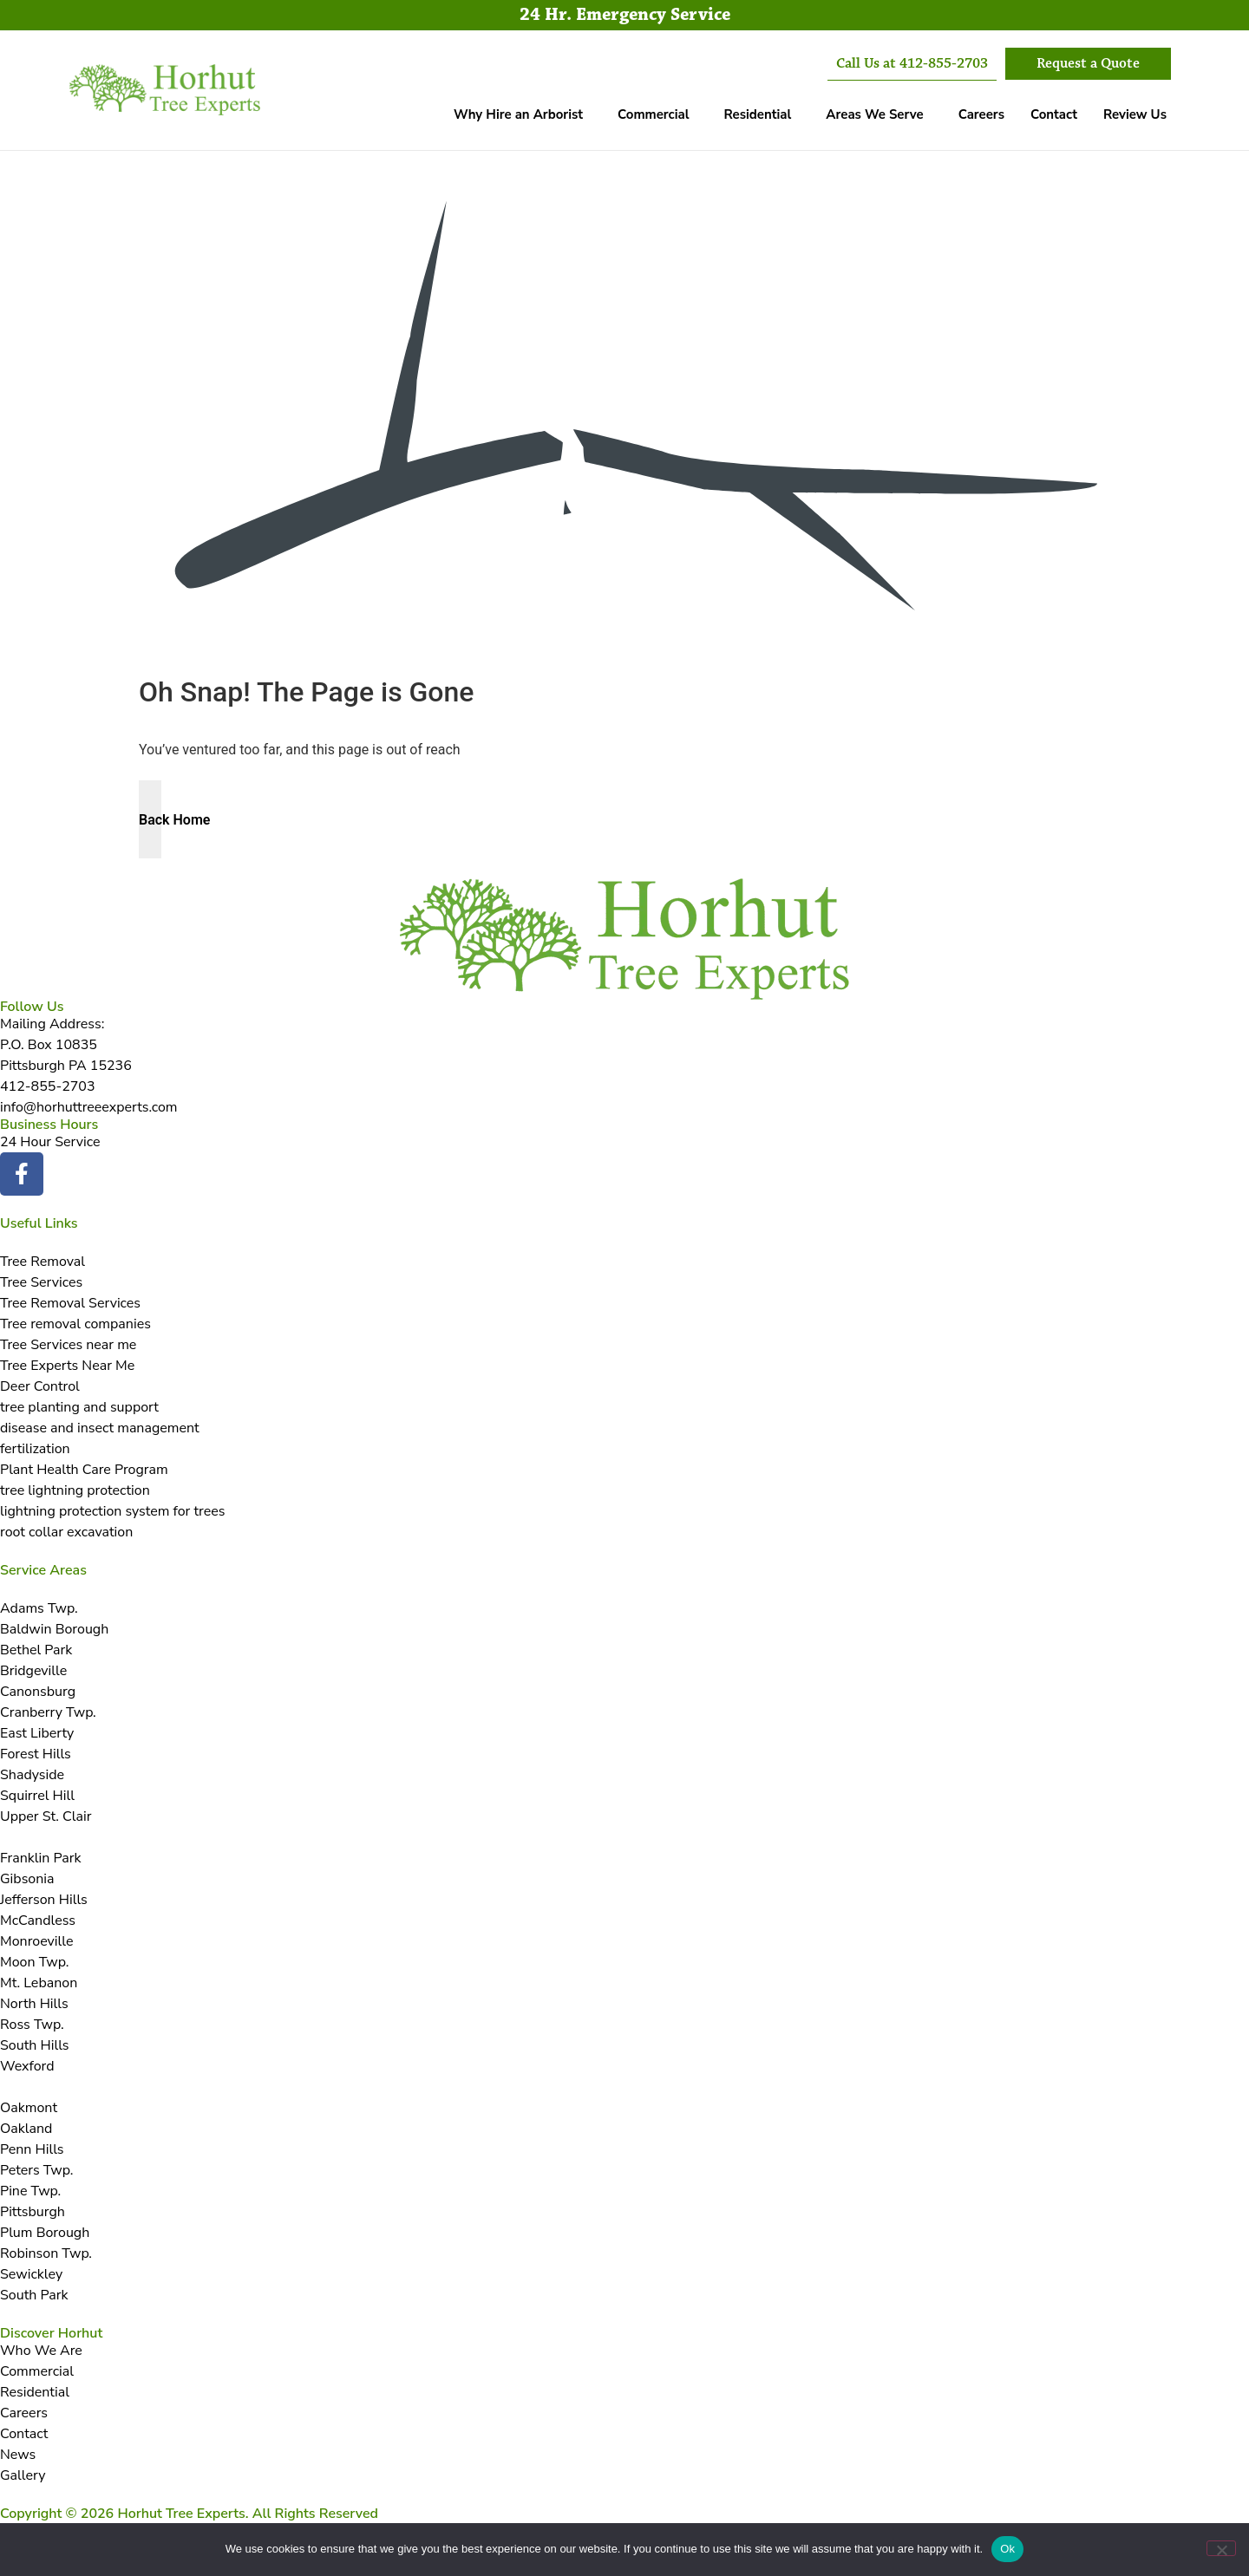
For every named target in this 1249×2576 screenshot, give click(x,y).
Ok (1007, 2548)
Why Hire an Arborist (518, 114)
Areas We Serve (874, 114)
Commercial (653, 114)
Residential (757, 114)
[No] (1221, 2548)
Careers (981, 114)
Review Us (1135, 114)
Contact (1053, 114)
